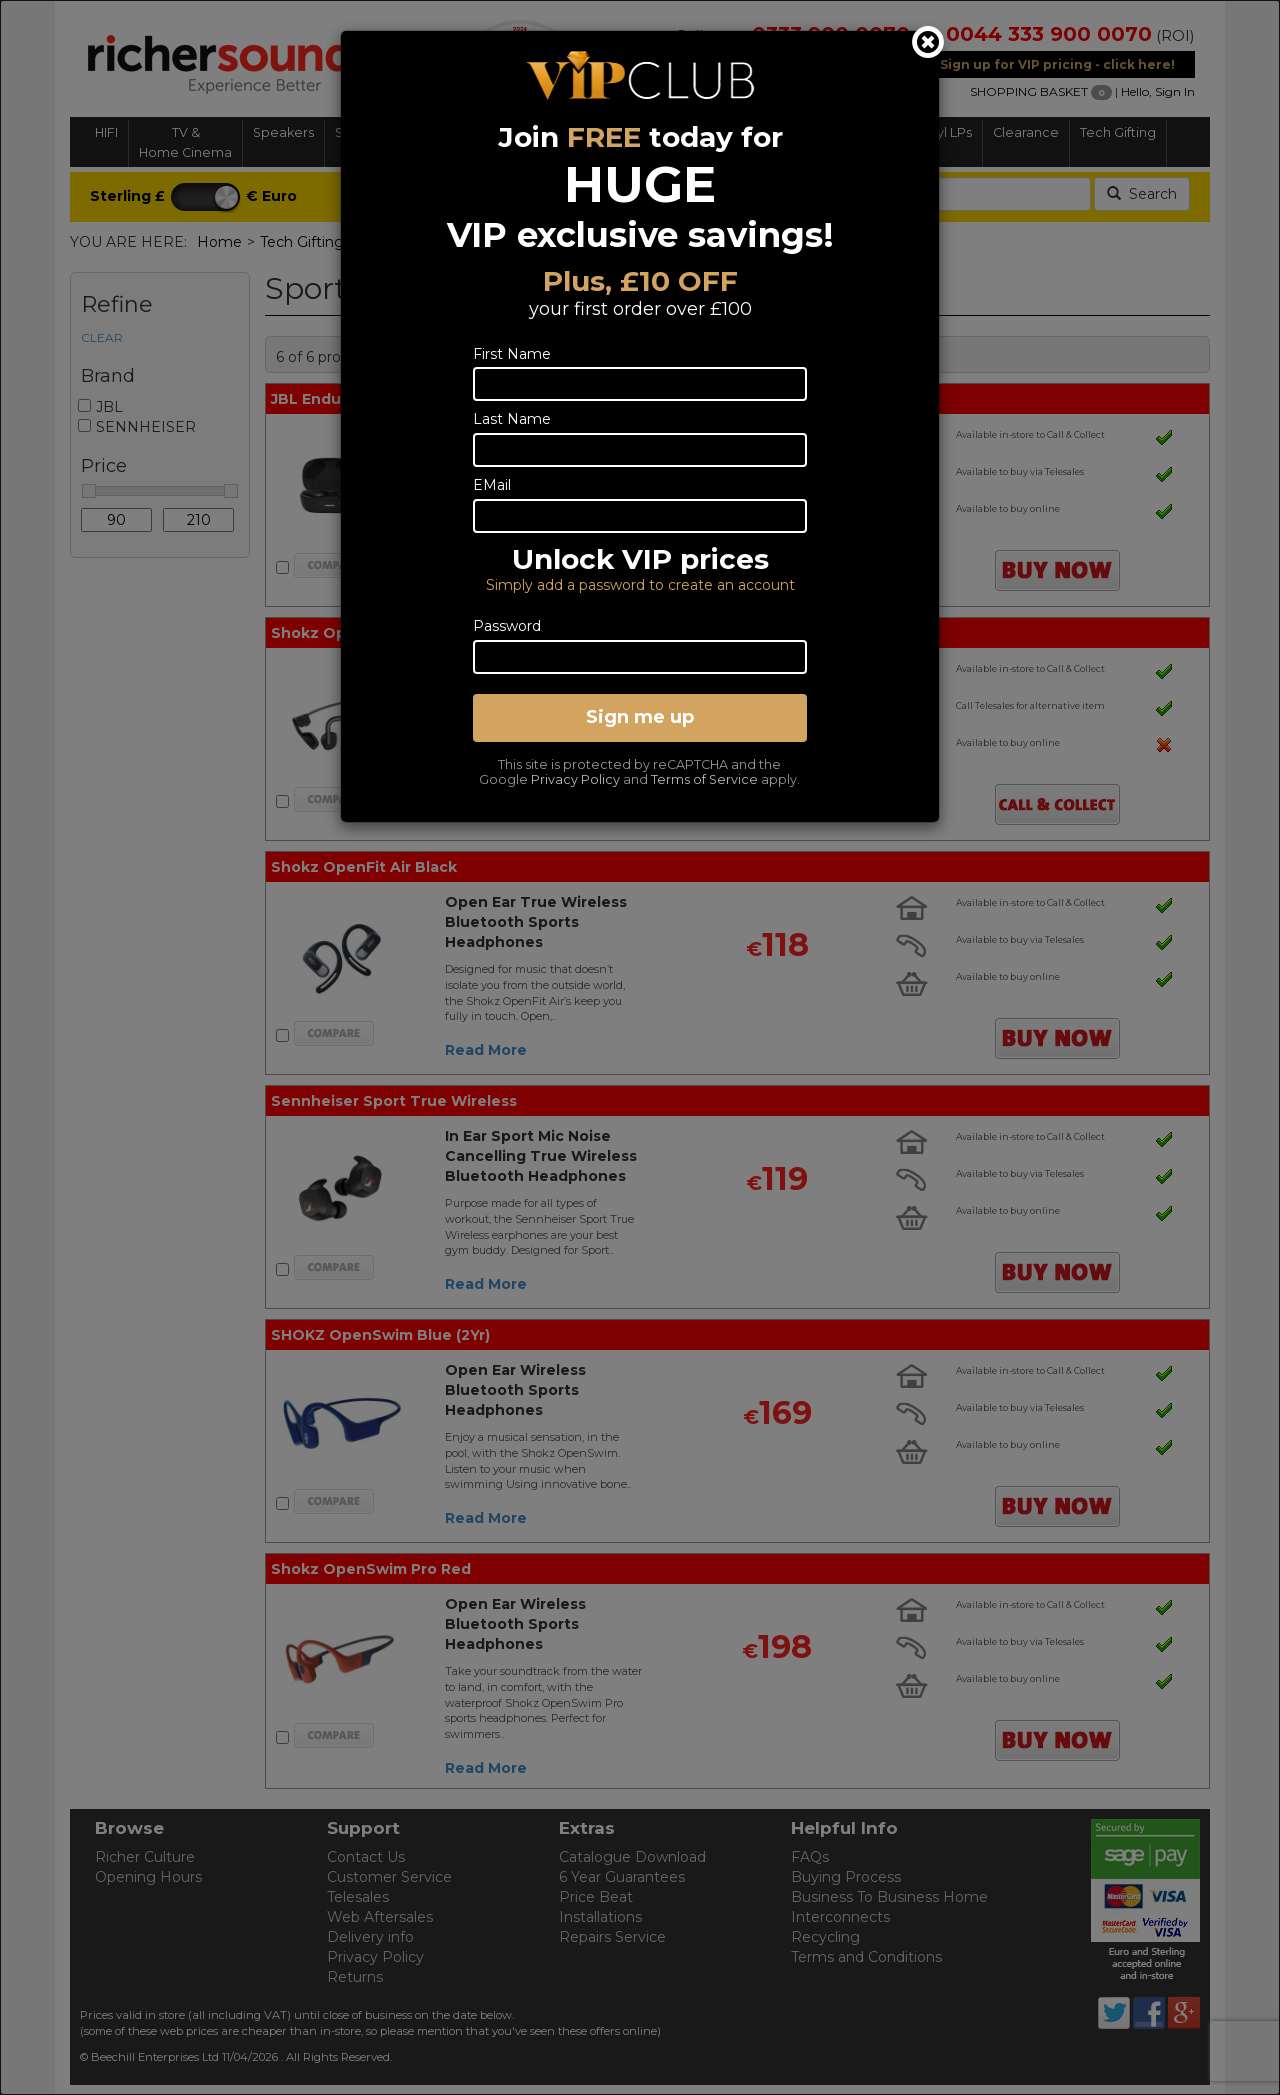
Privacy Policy (575, 779)
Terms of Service (704, 779)
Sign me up (640, 717)
